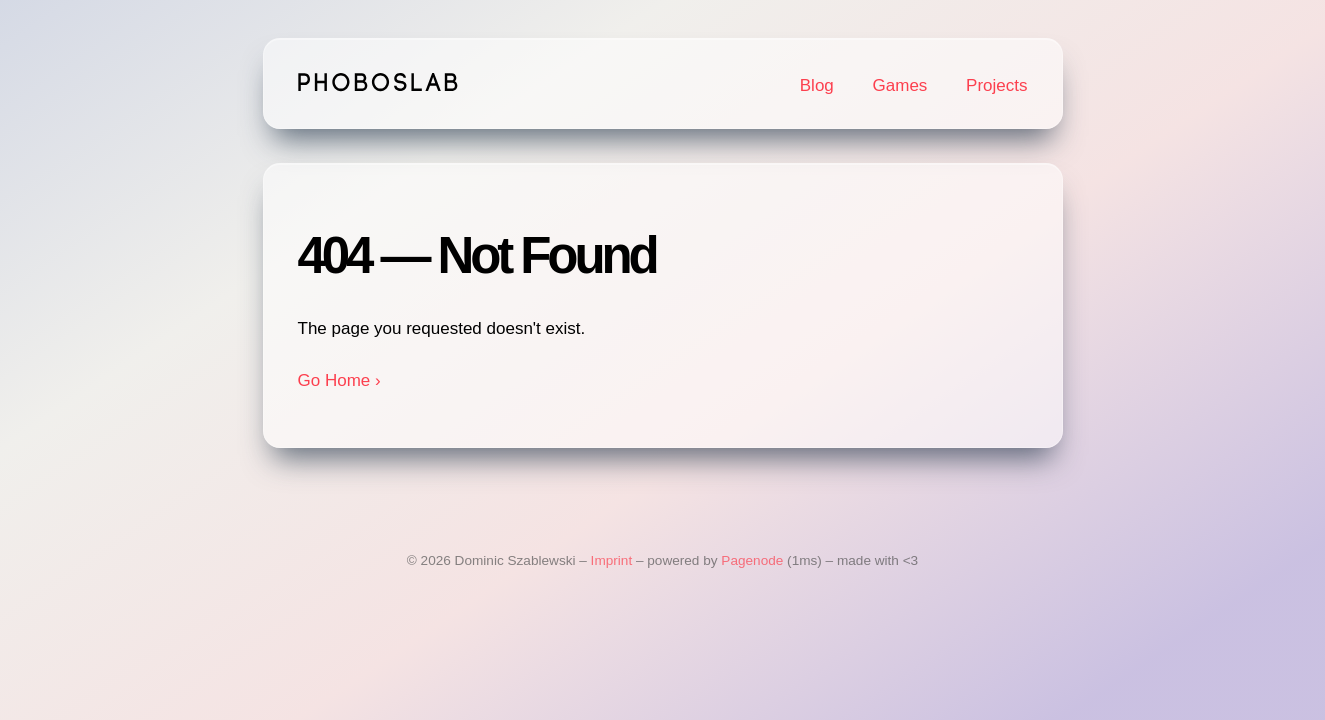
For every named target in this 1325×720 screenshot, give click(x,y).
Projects (996, 85)
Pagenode (752, 560)
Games (900, 85)
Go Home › (339, 380)
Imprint (612, 560)
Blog (817, 85)
